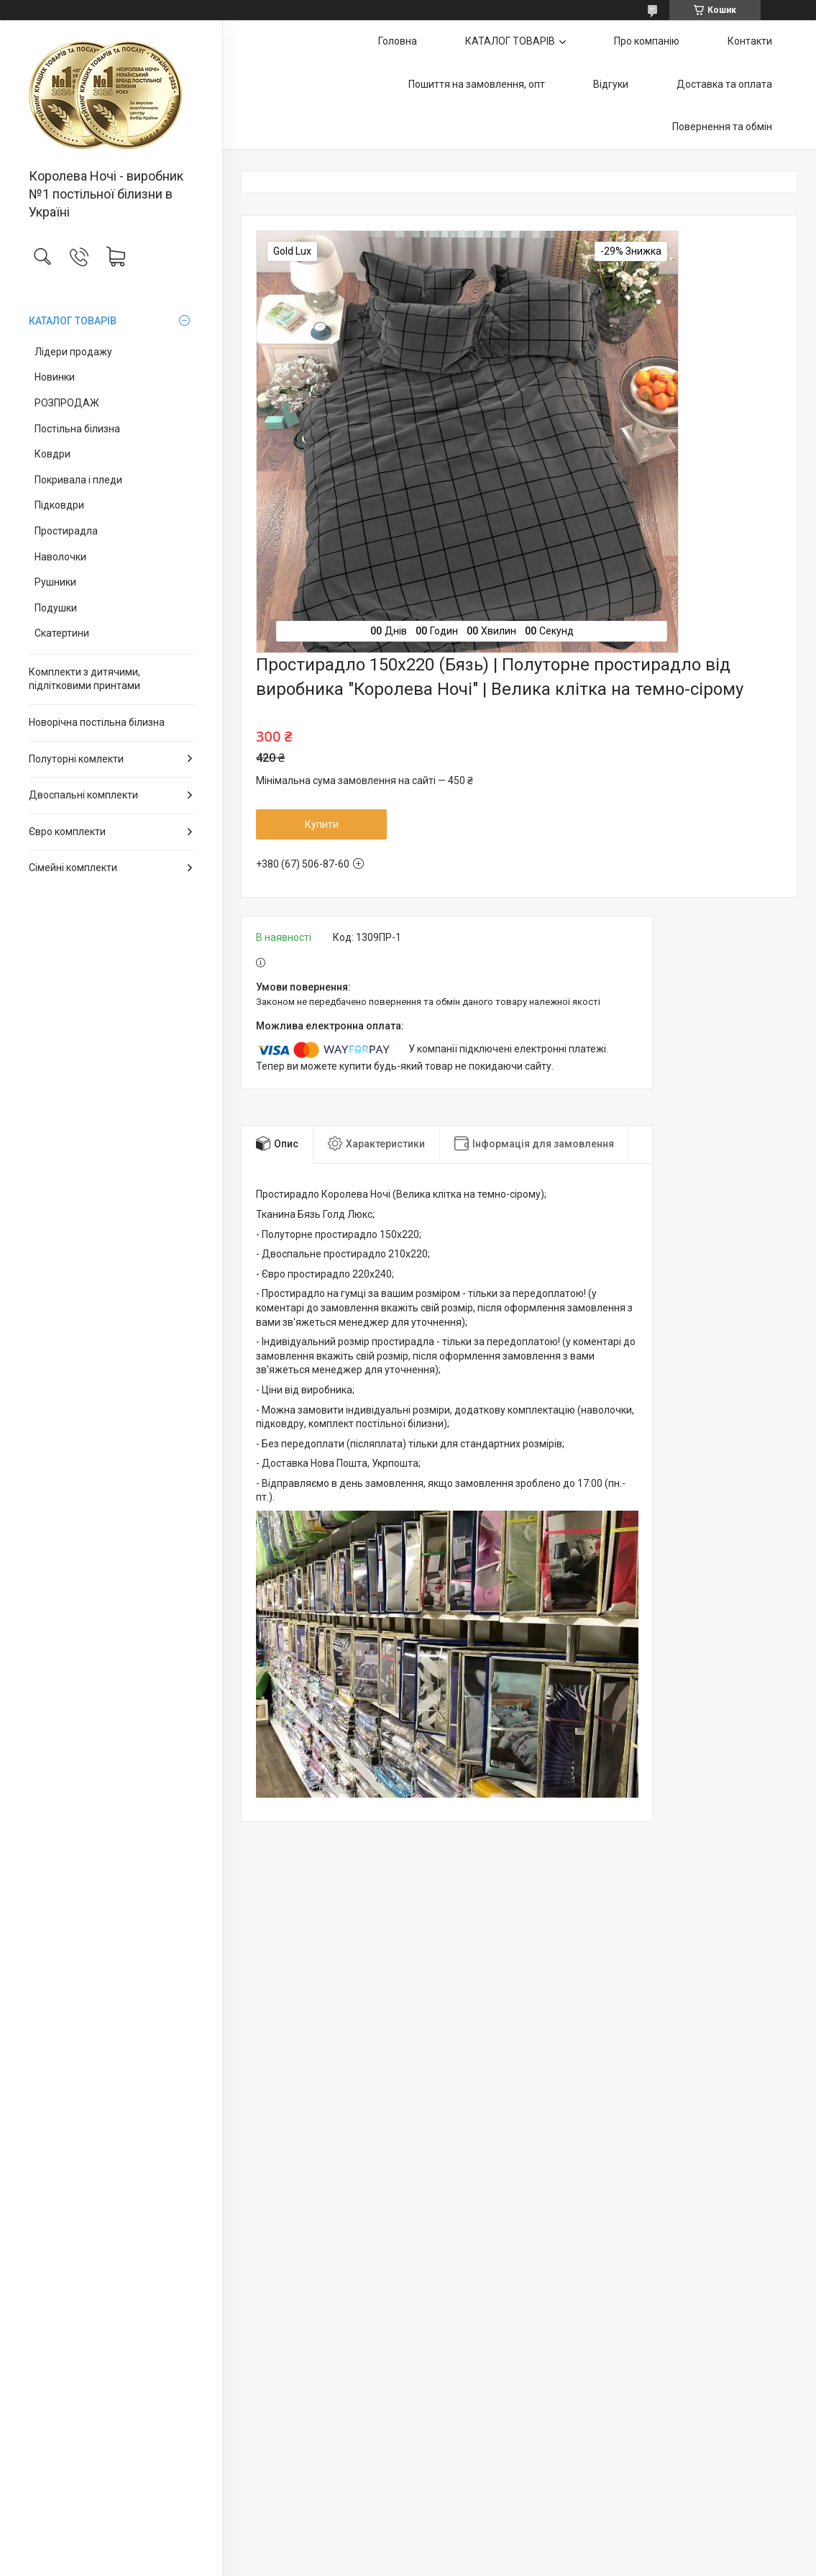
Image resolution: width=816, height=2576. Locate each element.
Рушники (55, 582)
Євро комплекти (67, 831)
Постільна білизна (77, 428)
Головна (397, 41)
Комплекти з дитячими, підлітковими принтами (84, 679)
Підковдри (59, 505)
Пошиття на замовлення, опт (476, 84)
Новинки (55, 377)
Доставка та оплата (724, 84)
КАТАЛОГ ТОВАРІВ (72, 321)
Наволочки (60, 557)
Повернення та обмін (722, 126)
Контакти (750, 41)
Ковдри (52, 454)
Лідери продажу (73, 352)
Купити (322, 824)
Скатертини (62, 633)
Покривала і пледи (78, 480)
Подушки (56, 608)
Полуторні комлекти (76, 759)
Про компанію (646, 41)
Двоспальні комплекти (83, 795)
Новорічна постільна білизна (97, 722)
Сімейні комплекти (73, 867)
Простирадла (66, 531)
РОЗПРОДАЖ (67, 403)
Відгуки (610, 84)
